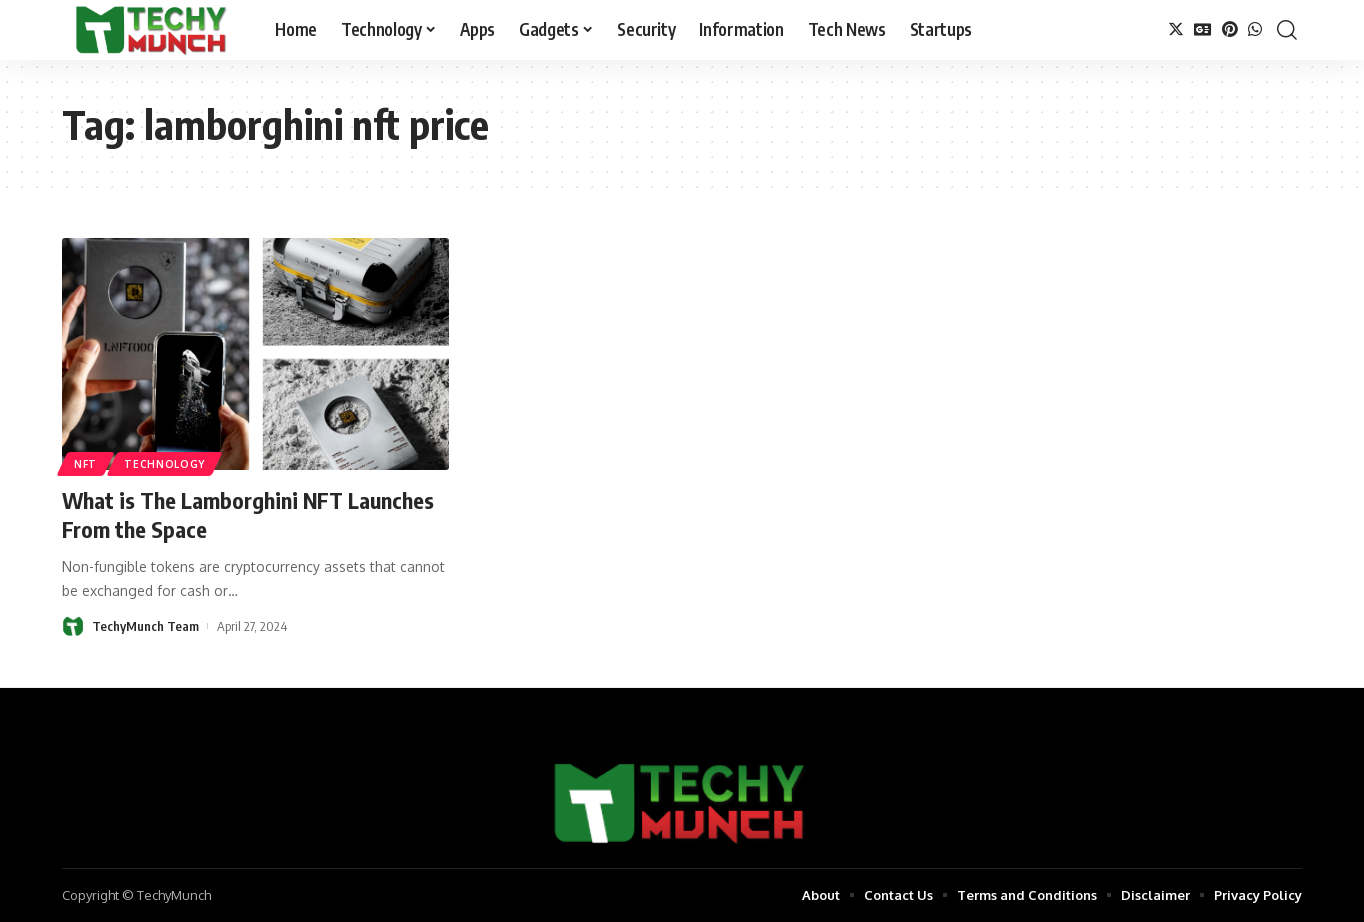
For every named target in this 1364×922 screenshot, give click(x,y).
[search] (1287, 30)
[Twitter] (1176, 29)
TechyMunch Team (145, 626)
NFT (85, 464)
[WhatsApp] (1255, 29)
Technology (164, 464)
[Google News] (1203, 29)
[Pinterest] (1230, 29)
